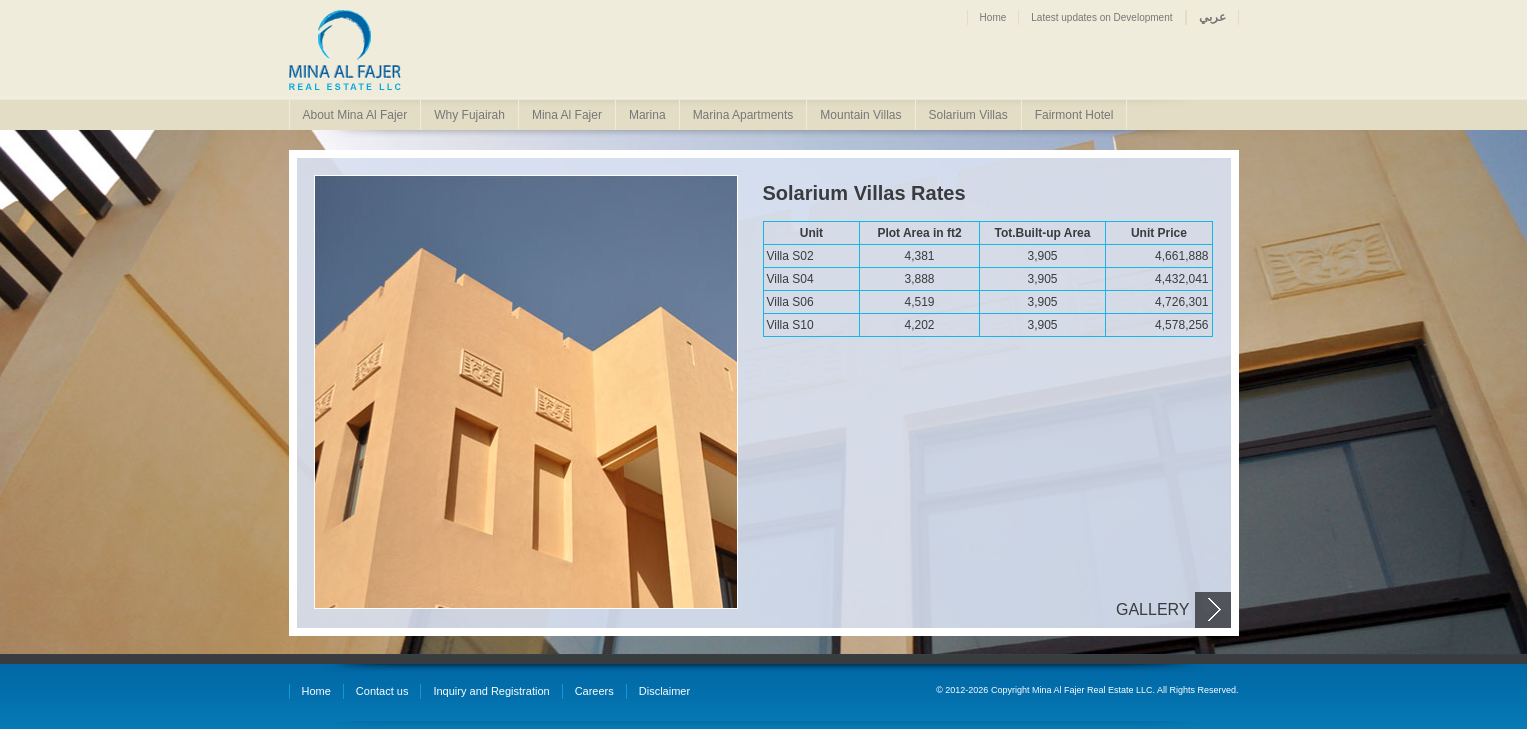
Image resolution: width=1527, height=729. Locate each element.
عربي (1212, 17)
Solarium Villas (968, 115)
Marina (647, 115)
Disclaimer (664, 691)
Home (993, 17)
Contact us (382, 691)
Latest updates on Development (1101, 17)
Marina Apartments (743, 115)
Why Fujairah (469, 115)
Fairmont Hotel (1074, 115)
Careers (594, 691)
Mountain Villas (860, 115)
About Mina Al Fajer (355, 115)
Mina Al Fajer (567, 115)
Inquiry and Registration (491, 691)
